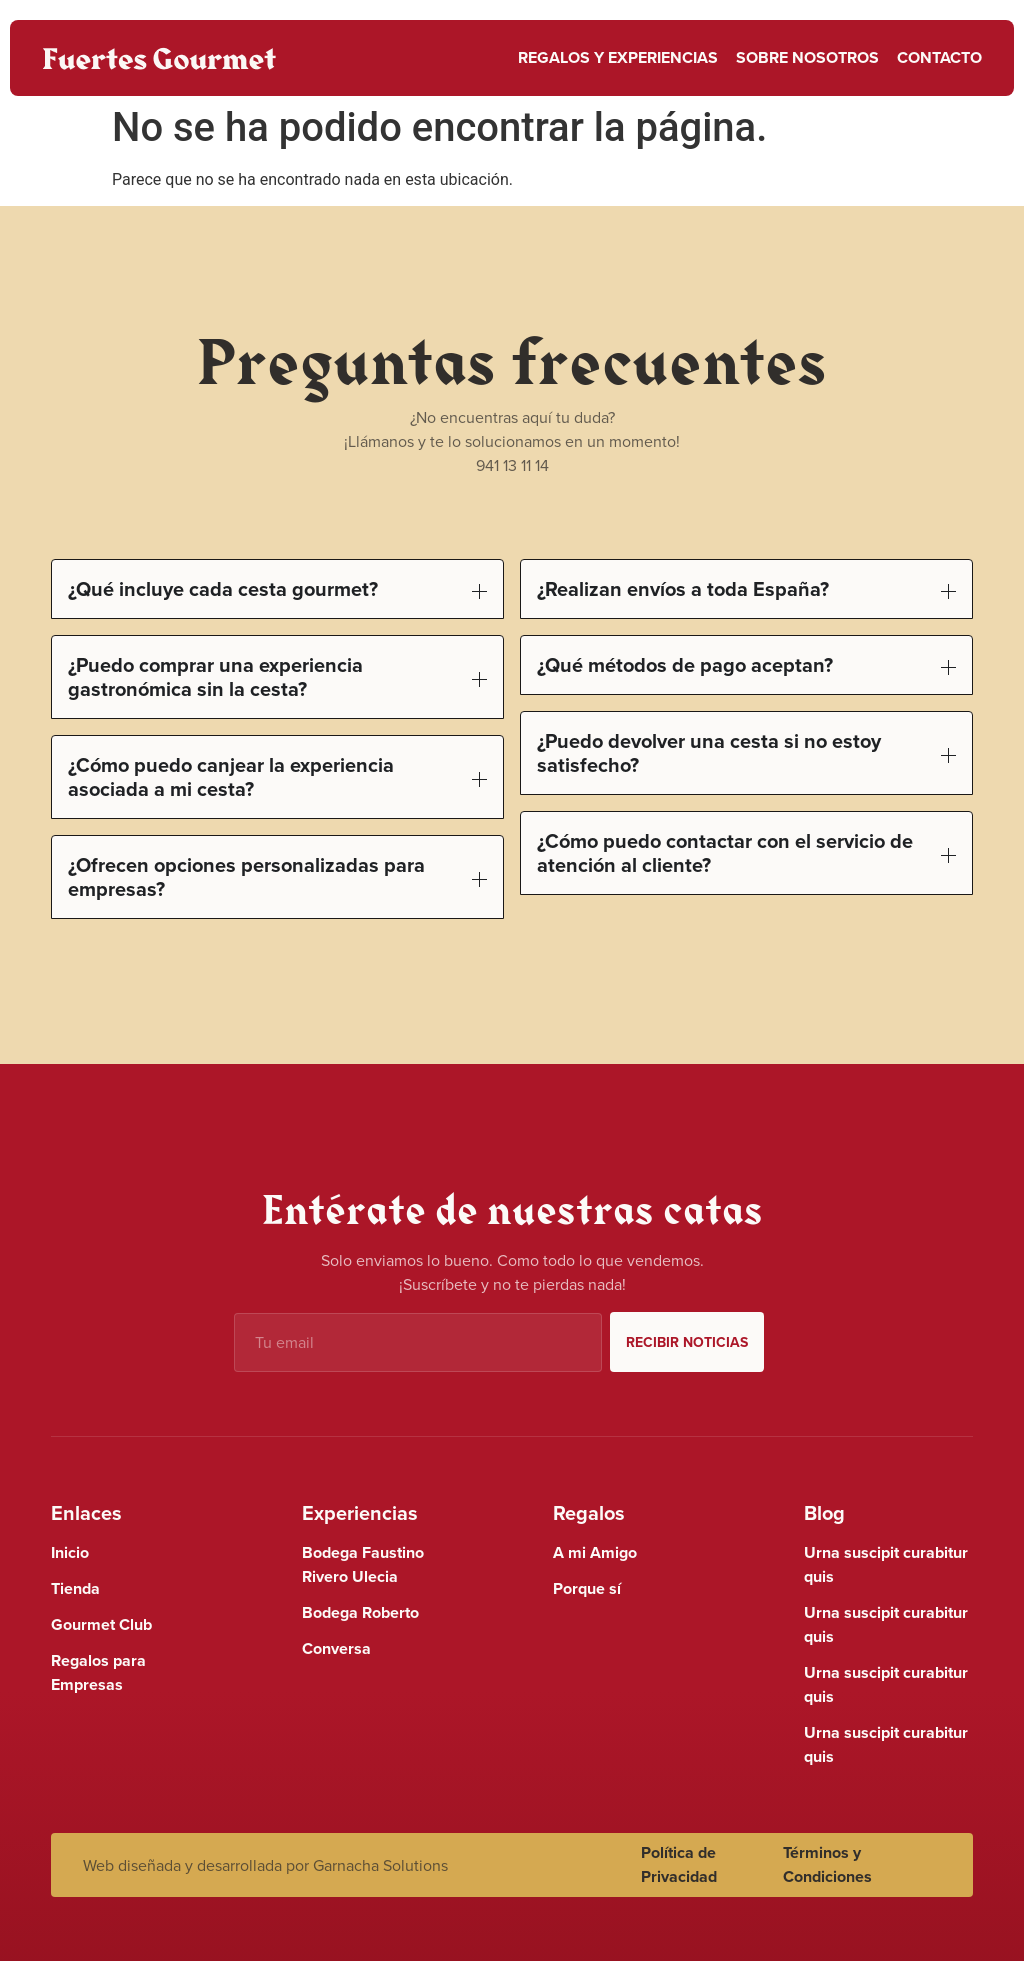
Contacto (939, 57)
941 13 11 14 (512, 465)
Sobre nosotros (807, 57)
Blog (824, 1512)
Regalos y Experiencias (618, 57)
